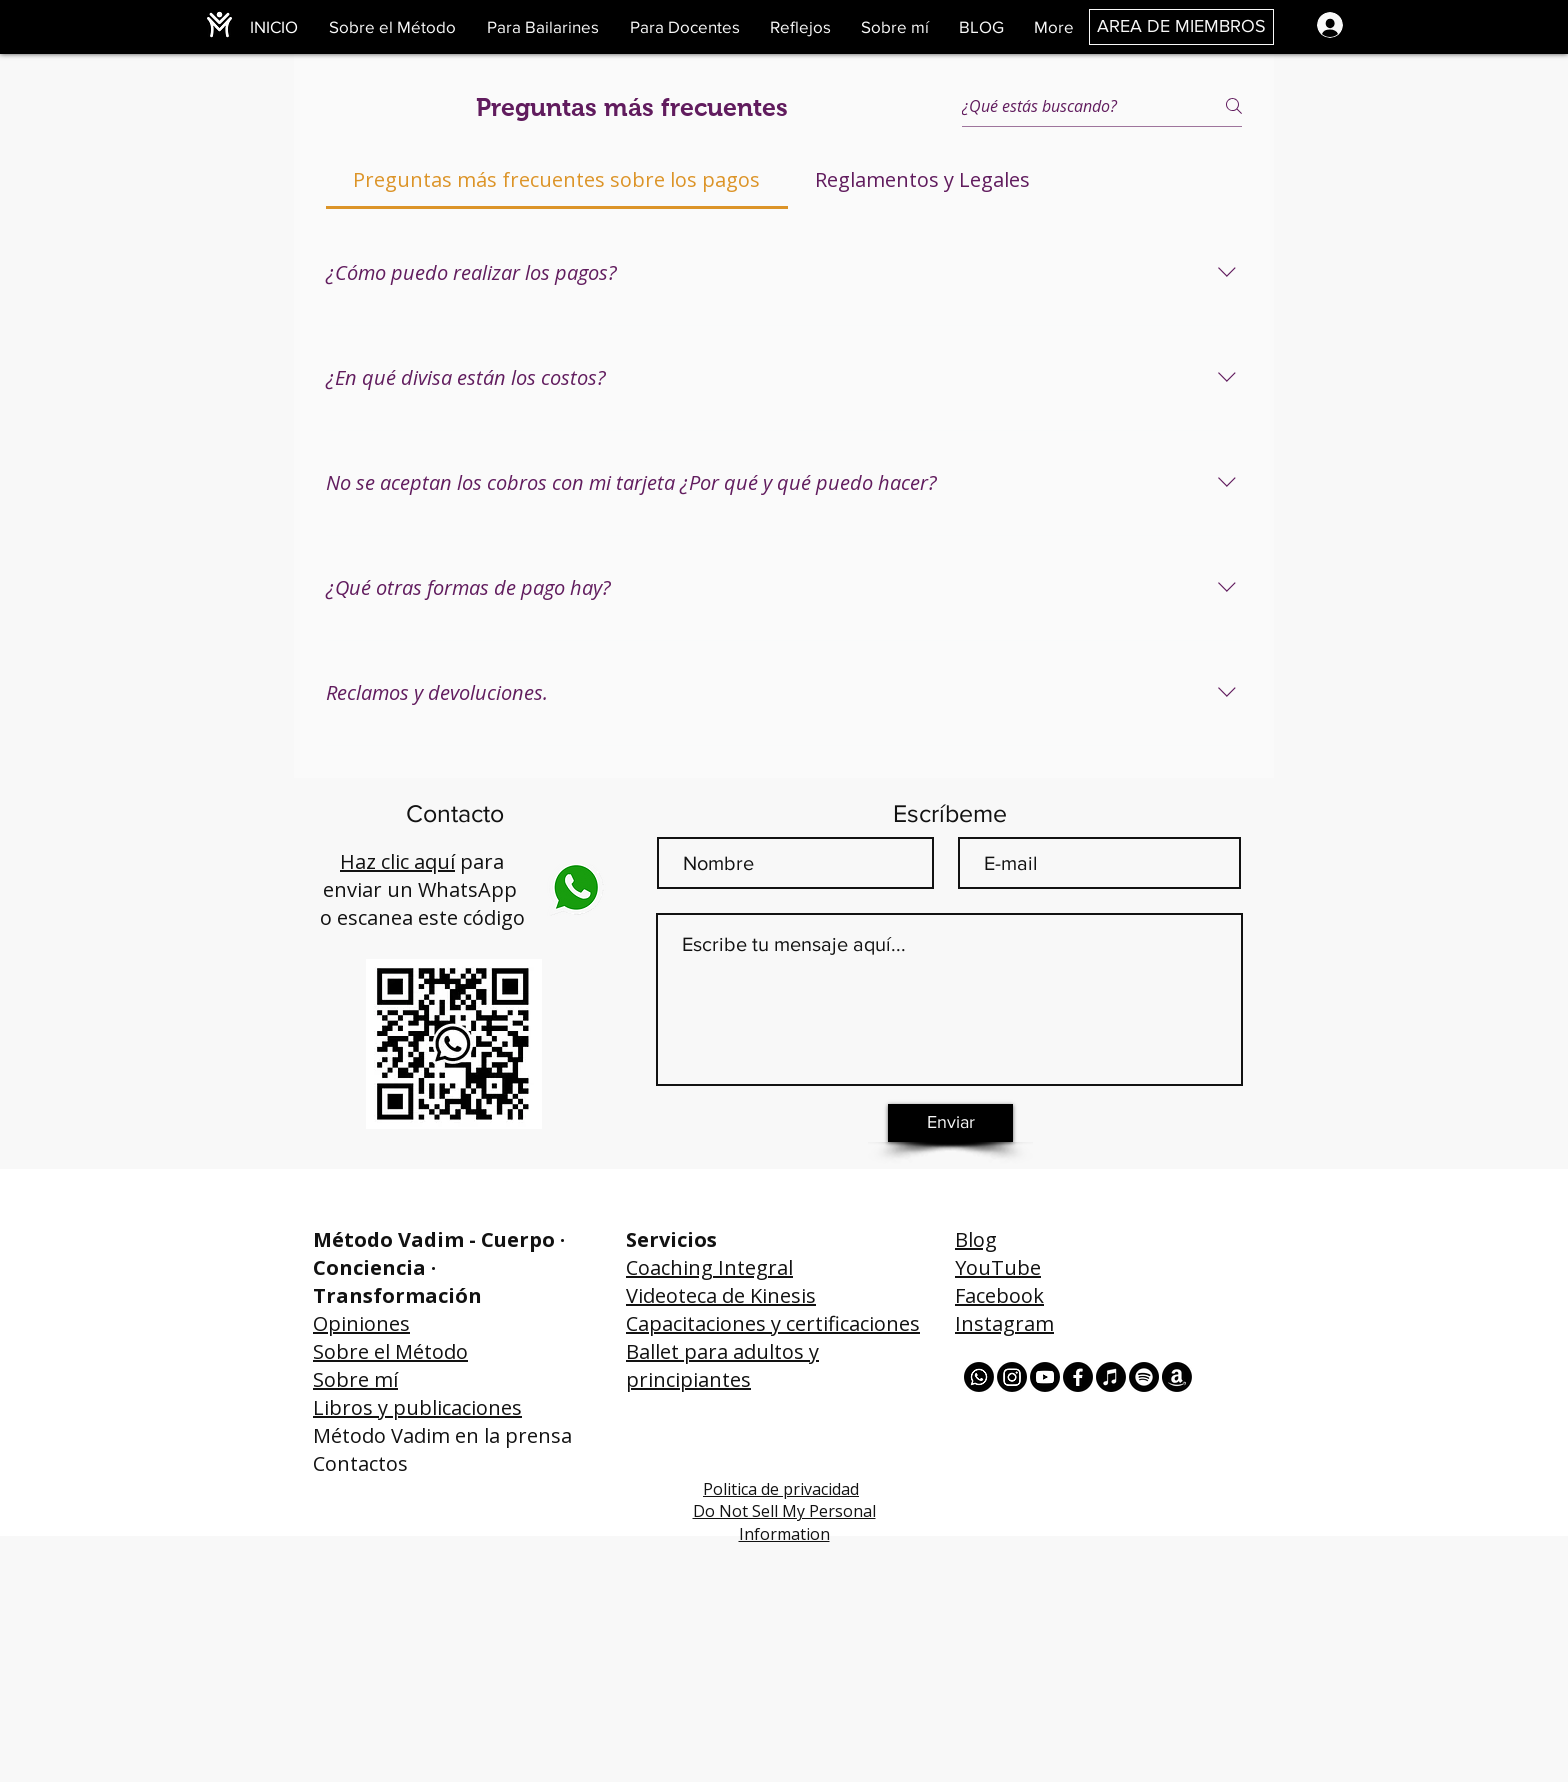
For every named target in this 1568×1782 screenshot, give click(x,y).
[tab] (557, 180)
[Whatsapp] (979, 1377)
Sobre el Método (390, 1351)
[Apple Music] (1111, 1377)
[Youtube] (1045, 1377)
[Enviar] (950, 1123)
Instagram (1004, 1323)
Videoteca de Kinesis (721, 1295)
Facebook (999, 1295)
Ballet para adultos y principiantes (722, 1365)
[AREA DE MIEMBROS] (1181, 27)
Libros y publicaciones (417, 1407)
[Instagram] (1012, 1377)
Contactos (360, 1463)
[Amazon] (1177, 1377)
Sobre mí (355, 1379)
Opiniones (361, 1323)
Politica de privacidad (781, 1489)
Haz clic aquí (397, 861)
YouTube (998, 1267)
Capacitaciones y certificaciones (773, 1323)
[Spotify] (1144, 1377)
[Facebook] (1078, 1377)
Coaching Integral (709, 1267)
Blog (976, 1239)
